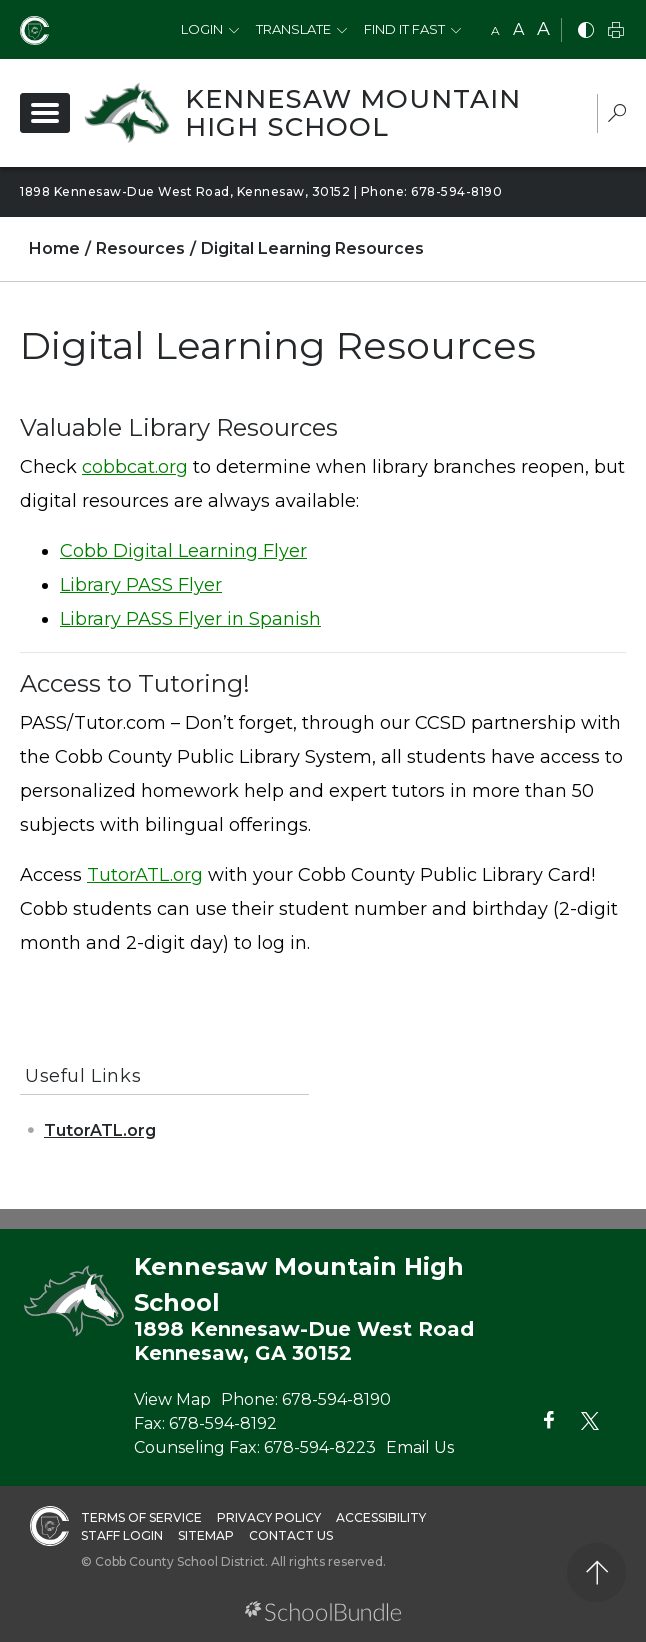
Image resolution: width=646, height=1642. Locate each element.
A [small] (495, 30)
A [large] (543, 29)
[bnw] (586, 31)
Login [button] (202, 29)
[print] (616, 31)
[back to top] (596, 1572)
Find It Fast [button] (404, 29)
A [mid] (518, 29)
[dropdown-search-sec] (617, 115)
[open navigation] (45, 113)
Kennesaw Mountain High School (353, 113)
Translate (293, 29)
